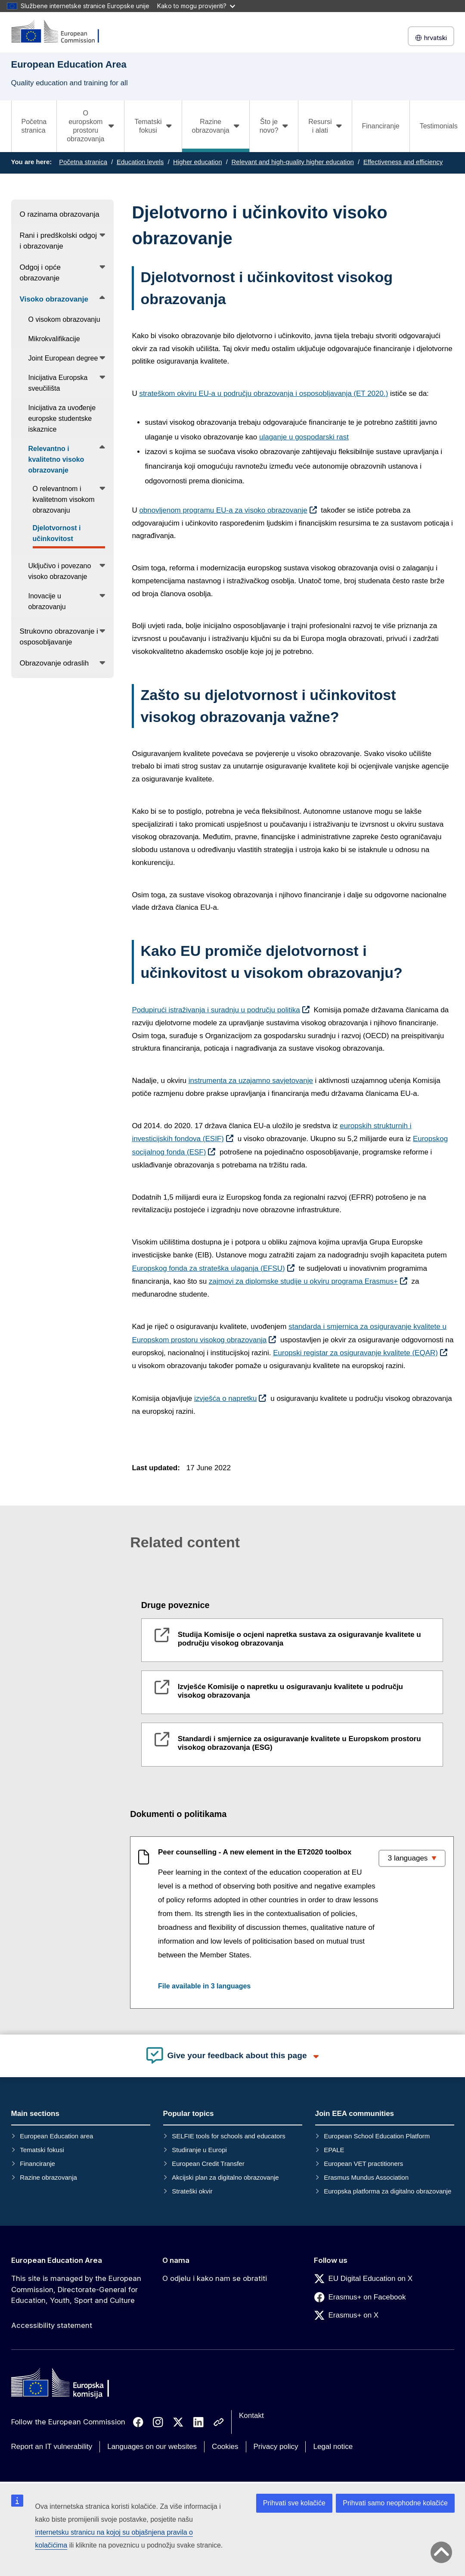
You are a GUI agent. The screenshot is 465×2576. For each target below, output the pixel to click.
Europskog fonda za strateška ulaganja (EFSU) (208, 1268)
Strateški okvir (192, 2191)
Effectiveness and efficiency (403, 161)
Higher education (197, 161)
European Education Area (56, 2260)
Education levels (140, 161)
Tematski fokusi (42, 2149)
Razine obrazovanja (48, 2177)
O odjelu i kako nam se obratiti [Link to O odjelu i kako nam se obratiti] (214, 2278)
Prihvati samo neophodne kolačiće (395, 2503)
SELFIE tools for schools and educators (228, 2136)
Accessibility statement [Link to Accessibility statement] (51, 2325)
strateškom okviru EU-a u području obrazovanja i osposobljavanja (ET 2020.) (263, 393)
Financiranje (381, 126)
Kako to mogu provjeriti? (196, 5)
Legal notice (333, 2446)
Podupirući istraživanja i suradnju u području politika (216, 1010)
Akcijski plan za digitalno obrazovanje (225, 2177)
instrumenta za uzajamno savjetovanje (251, 1080)
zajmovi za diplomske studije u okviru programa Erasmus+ (303, 1281)
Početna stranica (34, 126)
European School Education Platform (377, 2136)
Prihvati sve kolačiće (294, 2503)
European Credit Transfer (208, 2163)
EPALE (334, 2149)
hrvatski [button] (431, 38)
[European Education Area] (60, 32)
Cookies (225, 2446)
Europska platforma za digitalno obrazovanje (387, 2191)
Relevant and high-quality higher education (292, 161)
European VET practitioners (363, 2163)
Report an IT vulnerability (52, 2446)
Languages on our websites (152, 2446)
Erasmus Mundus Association (366, 2177)
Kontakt (251, 2415)
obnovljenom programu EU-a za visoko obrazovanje (223, 510)
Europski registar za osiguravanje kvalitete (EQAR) (355, 1353)
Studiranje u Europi (199, 2149)
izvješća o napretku (225, 1398)
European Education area (56, 2136)
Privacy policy (276, 2446)
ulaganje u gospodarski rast (304, 437)
